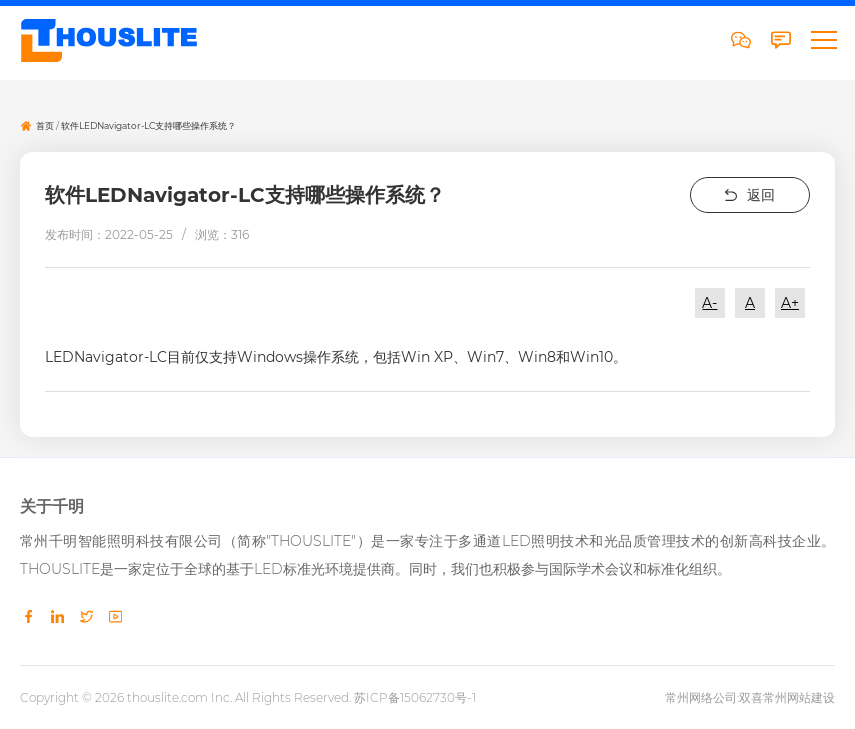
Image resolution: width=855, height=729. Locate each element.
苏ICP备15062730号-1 (415, 696)
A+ (790, 304)
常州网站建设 (799, 696)
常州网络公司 (701, 696)
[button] (823, 40)
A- (709, 304)
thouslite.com (167, 696)
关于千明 (52, 507)
